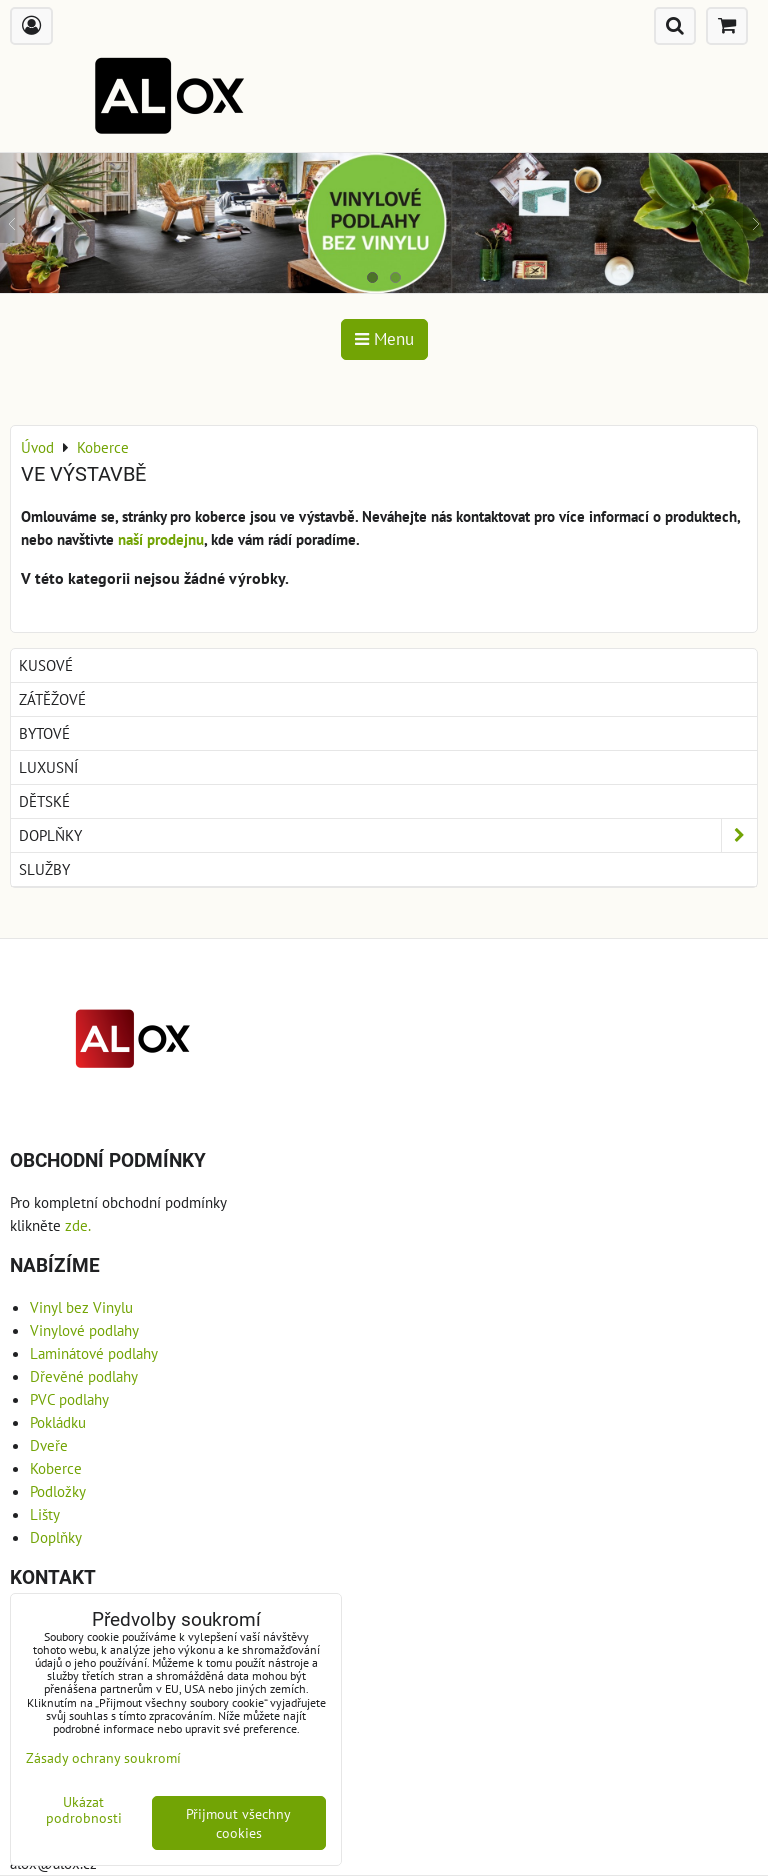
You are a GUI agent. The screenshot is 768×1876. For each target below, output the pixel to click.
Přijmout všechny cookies (238, 1823)
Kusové (46, 665)
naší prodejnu (161, 539)
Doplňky (388, 835)
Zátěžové (52, 699)
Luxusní (48, 767)
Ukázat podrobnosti (84, 1810)
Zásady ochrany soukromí (103, 1757)
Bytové (44, 733)
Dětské (44, 801)
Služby (44, 869)
